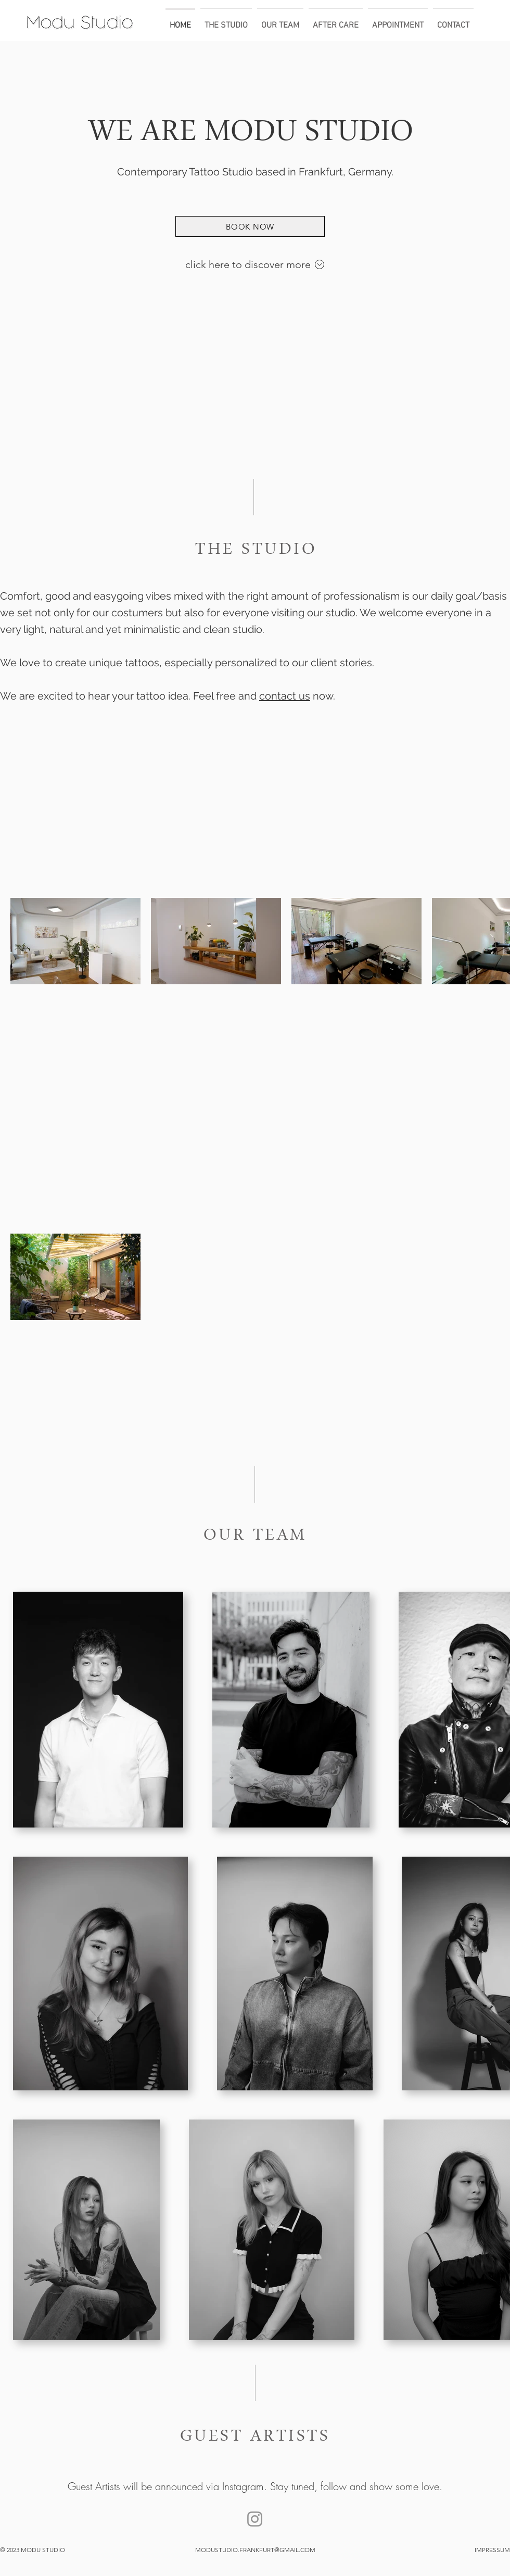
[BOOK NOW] (250, 226)
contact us (284, 696)
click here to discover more (249, 264)
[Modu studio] (255, 2519)
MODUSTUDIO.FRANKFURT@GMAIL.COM (255, 2550)
